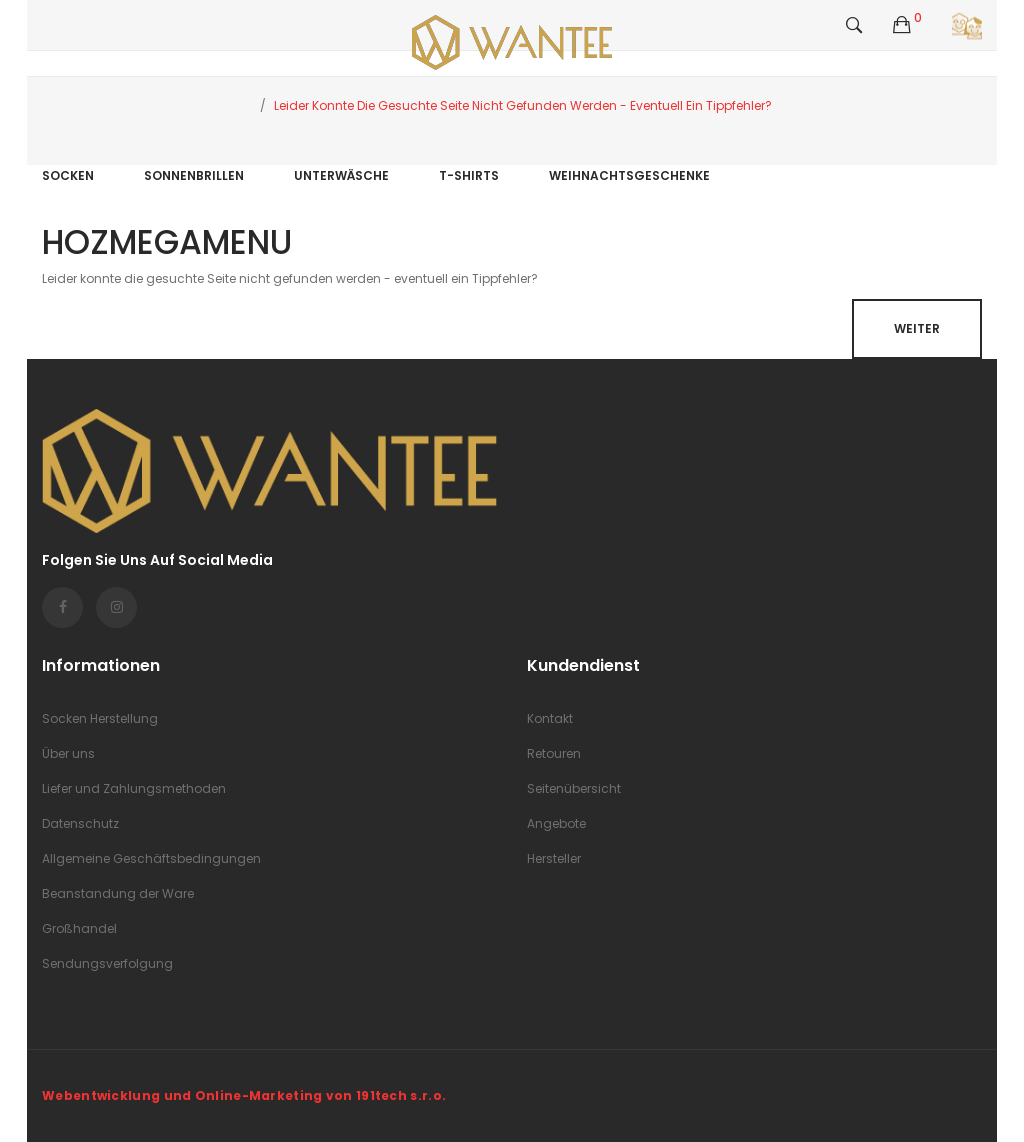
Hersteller (554, 858)
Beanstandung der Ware (118, 893)
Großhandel (79, 928)
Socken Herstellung (100, 718)
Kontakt (550, 718)
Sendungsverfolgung (107, 963)
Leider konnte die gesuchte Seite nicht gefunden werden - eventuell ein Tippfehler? (523, 105)
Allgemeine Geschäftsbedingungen (151, 858)
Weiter (917, 328)
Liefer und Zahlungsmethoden (134, 788)
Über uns (68, 753)
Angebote (556, 823)
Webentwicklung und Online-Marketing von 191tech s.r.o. (244, 1095)
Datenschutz (80, 823)
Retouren (554, 753)
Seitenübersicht (574, 788)
